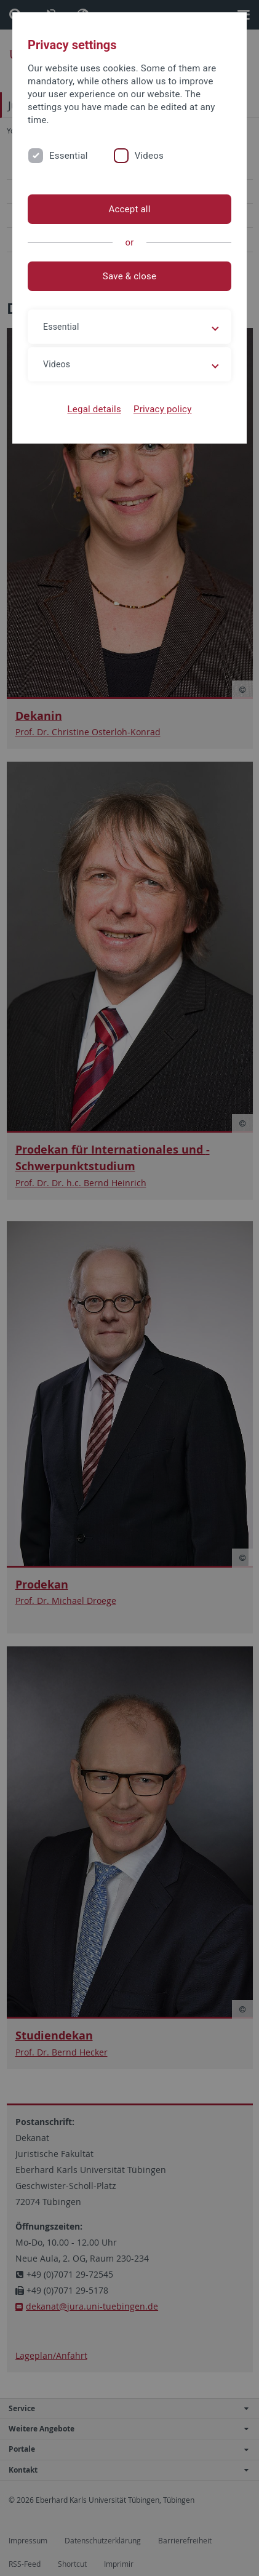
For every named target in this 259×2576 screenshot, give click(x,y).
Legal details (94, 409)
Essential (68, 155)
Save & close (129, 276)
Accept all (129, 209)
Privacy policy (162, 409)
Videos (149, 155)
